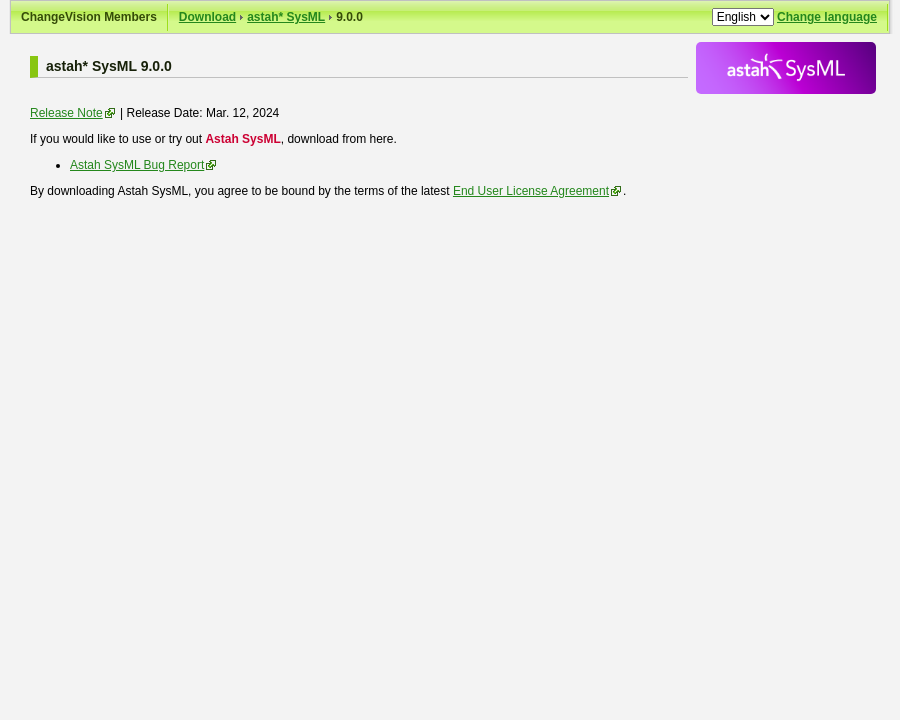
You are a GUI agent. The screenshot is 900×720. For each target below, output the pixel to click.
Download (207, 17)
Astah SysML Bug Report (137, 165)
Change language (827, 17)
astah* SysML (286, 17)
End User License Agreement (531, 191)
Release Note (66, 113)
